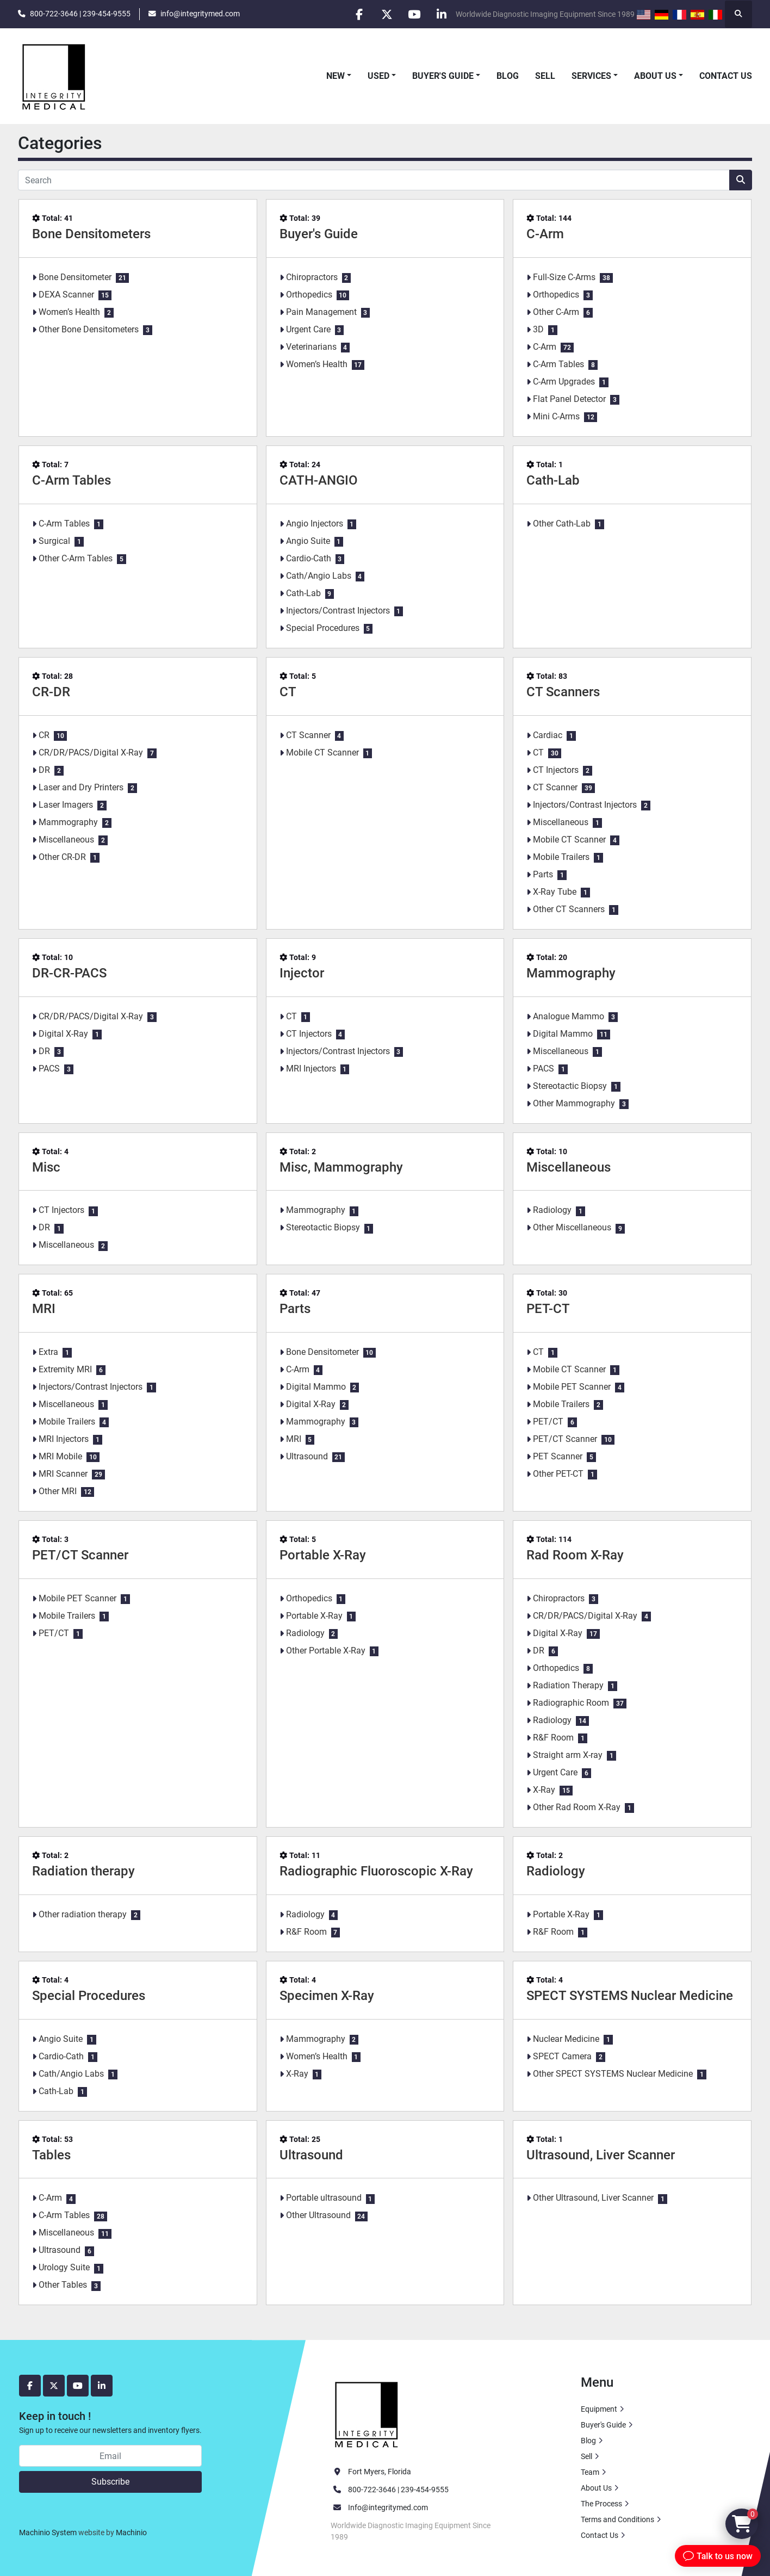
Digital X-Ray (63, 1034)
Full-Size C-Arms (564, 277)
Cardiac (547, 735)
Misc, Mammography (341, 1167)
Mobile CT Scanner (322, 752)
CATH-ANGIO (319, 480)
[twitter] (386, 14)
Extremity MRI (65, 1369)
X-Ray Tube (554, 892)
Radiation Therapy (568, 1685)
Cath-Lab (303, 593)
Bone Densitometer (75, 277)
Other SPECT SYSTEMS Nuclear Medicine (613, 2074)
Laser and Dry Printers (81, 787)
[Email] (110, 2456)
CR (44, 735)
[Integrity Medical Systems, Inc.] (367, 2413)
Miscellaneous (66, 839)
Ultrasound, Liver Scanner (600, 2155)
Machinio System (48, 2532)
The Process (601, 2503)
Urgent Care (308, 329)
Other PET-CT (558, 1474)
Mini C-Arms (556, 416)
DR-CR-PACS (69, 973)
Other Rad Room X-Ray (576, 1807)
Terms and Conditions (617, 2519)
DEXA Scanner (66, 294)
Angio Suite (308, 541)
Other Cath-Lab (562, 523)
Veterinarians (311, 347)
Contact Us (725, 76)
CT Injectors (556, 770)
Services (591, 76)
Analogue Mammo (568, 1016)
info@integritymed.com (200, 13)
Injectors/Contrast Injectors (338, 610)
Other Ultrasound (318, 2215)
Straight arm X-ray (568, 1755)
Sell (545, 76)
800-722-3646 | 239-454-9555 (80, 13)
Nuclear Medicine (566, 2039)
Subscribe (110, 2481)
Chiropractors (312, 277)
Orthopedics (309, 294)
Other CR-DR (62, 857)
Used (378, 76)
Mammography (68, 822)
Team (590, 2472)
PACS (49, 1068)
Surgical (54, 541)
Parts (543, 874)
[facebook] (358, 14)
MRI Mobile (60, 1456)
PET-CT (548, 1308)
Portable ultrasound (324, 2198)
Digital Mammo (563, 1034)
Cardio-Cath (308, 558)
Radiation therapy (83, 1871)
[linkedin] (441, 14)
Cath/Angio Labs (318, 576)
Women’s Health (69, 312)
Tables (51, 2155)
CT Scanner (308, 735)
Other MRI (58, 1491)
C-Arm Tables (558, 364)
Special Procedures (322, 628)
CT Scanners (563, 691)
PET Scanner (557, 1456)
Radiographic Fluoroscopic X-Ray (376, 1871)
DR (44, 770)
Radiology (552, 1210)
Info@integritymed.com (388, 2507)
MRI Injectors (311, 1068)
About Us (655, 76)
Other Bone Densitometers (89, 329)
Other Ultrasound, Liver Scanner (593, 2198)
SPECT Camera (562, 2056)
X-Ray (544, 1790)
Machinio (131, 2532)
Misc (46, 1167)
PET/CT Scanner (565, 1439)
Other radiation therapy (83, 1914)
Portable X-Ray (323, 1555)
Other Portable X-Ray (325, 1650)
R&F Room (553, 1737)
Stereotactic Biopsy (570, 1086)
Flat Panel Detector (569, 399)
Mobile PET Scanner (572, 1387)
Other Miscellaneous (572, 1227)
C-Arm (545, 234)
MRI (43, 1308)
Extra (48, 1352)
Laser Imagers (66, 805)
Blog (507, 76)
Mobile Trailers (561, 857)
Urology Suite (64, 2267)
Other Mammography (574, 1103)
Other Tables (63, 2285)
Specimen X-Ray (327, 1995)
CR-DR (51, 691)
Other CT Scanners (569, 909)
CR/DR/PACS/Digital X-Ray (91, 752)
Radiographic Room (571, 1703)
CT (288, 691)
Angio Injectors (314, 523)
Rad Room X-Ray (575, 1555)
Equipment (599, 2409)
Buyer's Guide (443, 76)
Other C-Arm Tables (76, 558)
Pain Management (321, 312)
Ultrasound (307, 1456)
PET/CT (548, 1421)
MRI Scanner (63, 1474)
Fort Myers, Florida (379, 2471)
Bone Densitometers (91, 234)
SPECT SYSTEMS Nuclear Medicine (629, 1995)
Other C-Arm (556, 312)
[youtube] (413, 14)
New (335, 76)
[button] (338, 76)
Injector (302, 973)
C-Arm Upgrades (564, 381)
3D (538, 329)
